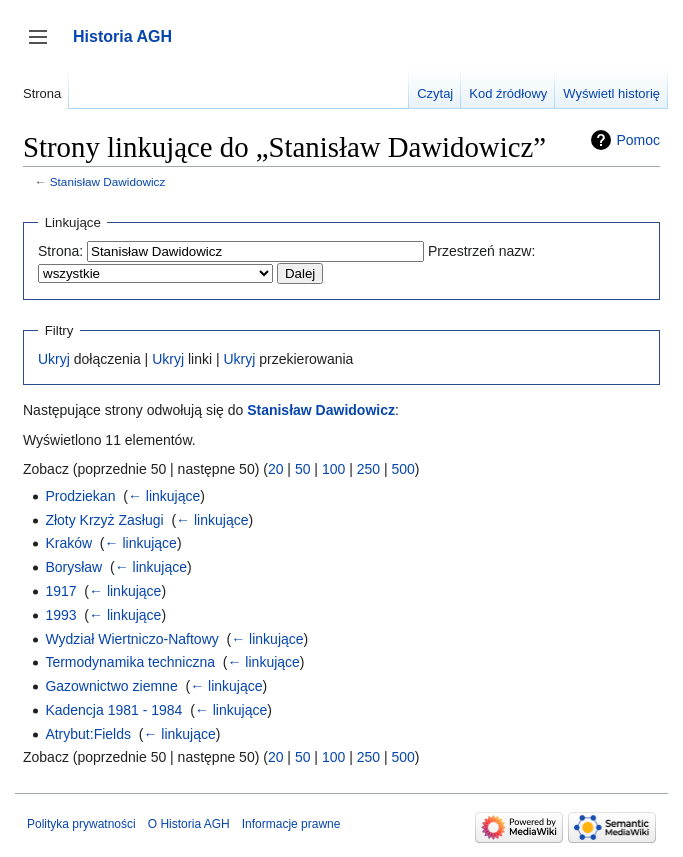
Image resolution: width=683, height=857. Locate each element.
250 (368, 469)
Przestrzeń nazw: (481, 251)
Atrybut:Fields (88, 734)
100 (333, 469)
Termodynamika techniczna (130, 662)
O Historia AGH (189, 824)
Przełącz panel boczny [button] (44, 46)
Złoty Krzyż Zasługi (104, 520)
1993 (60, 615)
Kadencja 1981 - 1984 (113, 710)
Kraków (68, 543)
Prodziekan (80, 496)
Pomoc (638, 140)
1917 (60, 591)
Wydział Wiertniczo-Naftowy (131, 639)
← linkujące (164, 496)
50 (303, 469)
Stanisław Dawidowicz (108, 181)
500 (402, 469)
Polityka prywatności (81, 824)
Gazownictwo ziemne (111, 686)
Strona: (60, 251)
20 (276, 469)
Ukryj (54, 359)
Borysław (73, 567)
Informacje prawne (291, 824)
